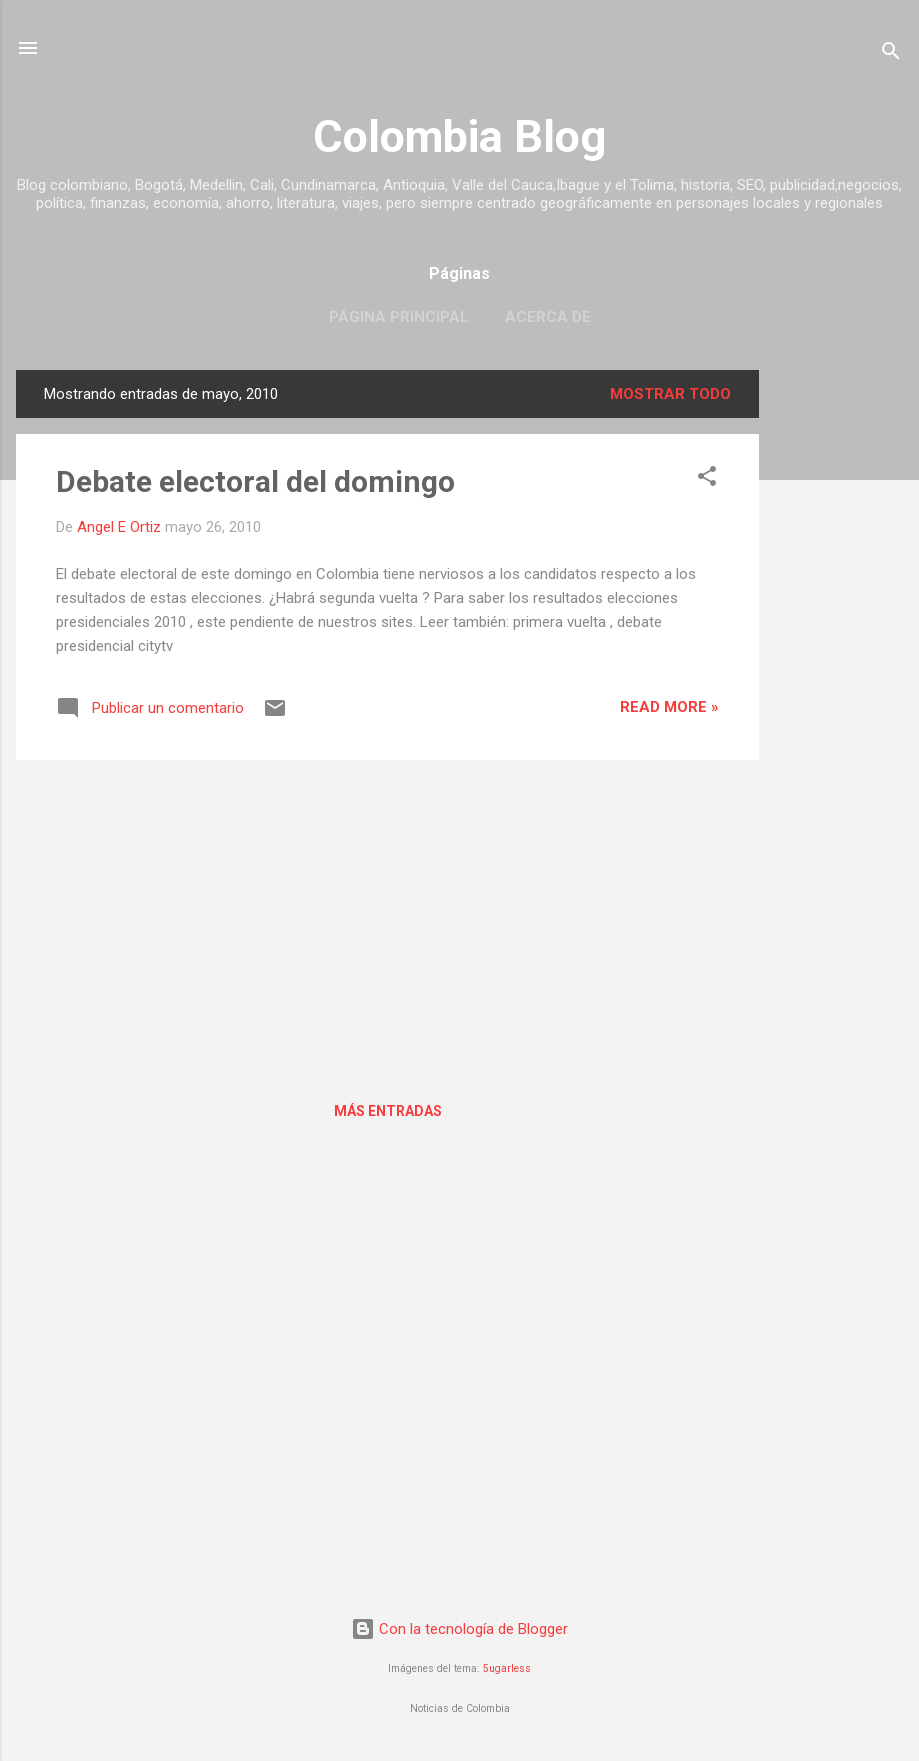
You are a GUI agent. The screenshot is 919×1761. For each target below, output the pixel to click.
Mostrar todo (670, 394)
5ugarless (507, 1668)
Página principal (399, 317)
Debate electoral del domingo (255, 481)
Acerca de (548, 317)
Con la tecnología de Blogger (459, 1629)
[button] (707, 479)
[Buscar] (891, 54)
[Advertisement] (839, 670)
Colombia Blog (459, 136)
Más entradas (388, 1111)
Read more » (669, 707)
